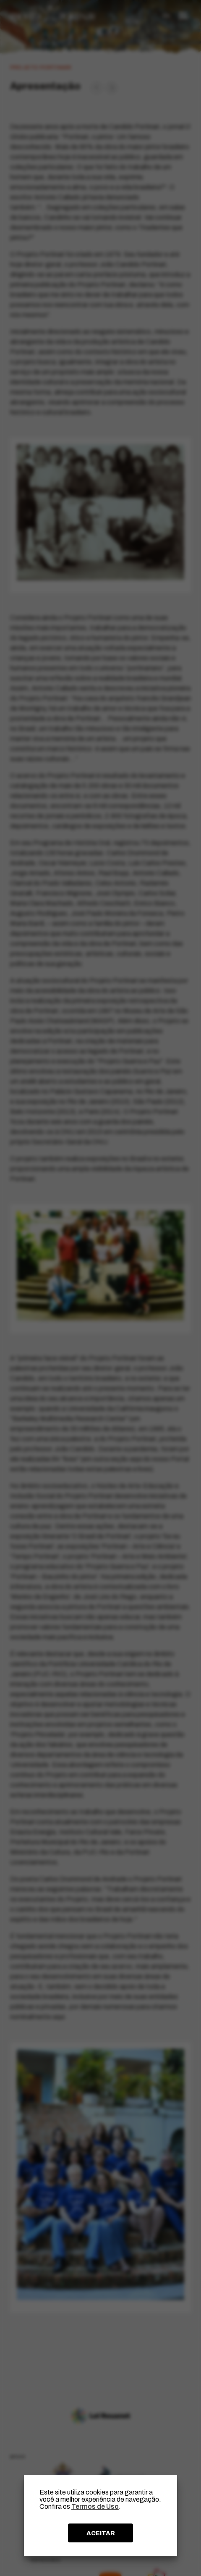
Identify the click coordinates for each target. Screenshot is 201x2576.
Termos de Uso (95, 2506)
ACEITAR (100, 2533)
